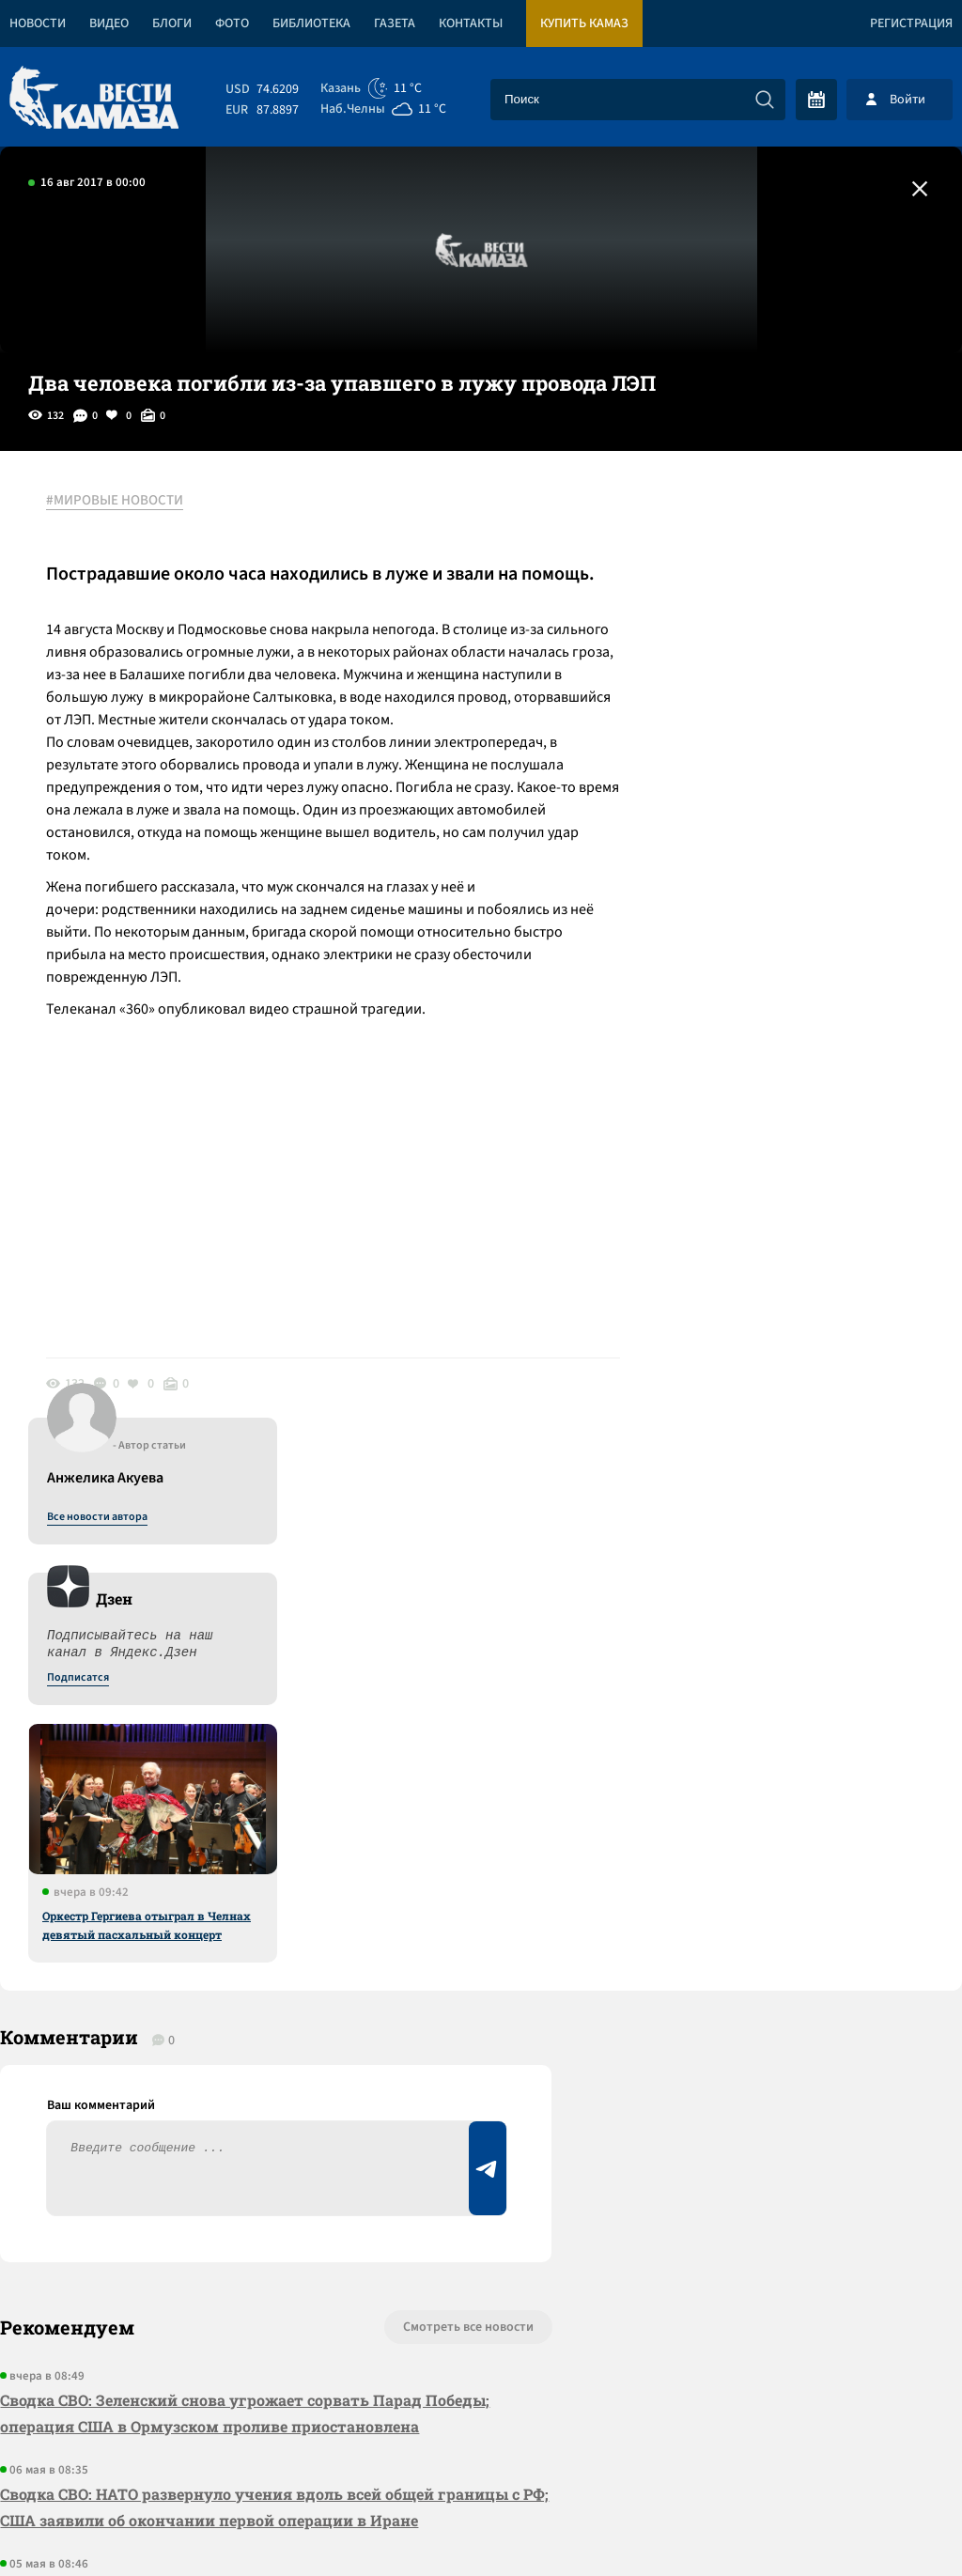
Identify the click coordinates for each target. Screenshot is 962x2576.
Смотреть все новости (455, 1775)
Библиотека (311, 23)
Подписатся (735, 682)
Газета (394, 23)
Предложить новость (776, 1837)
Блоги (172, 23)
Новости (37, 23)
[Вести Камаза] (93, 99)
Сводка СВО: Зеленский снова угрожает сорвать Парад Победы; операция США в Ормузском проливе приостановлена (244, 1862)
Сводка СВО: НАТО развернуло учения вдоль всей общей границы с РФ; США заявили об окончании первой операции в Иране (260, 1955)
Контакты (471, 23)
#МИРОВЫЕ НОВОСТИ (115, 500)
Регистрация (911, 23)
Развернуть (481, 2451)
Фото (232, 23)
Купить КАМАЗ (584, 23)
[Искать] (764, 99)
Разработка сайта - (890, 2523)
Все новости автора (754, 521)
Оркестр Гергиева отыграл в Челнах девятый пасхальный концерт (803, 929)
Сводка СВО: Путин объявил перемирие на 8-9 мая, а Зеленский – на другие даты (264, 2049)
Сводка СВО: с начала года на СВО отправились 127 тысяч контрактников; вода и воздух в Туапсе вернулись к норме (230, 2143)
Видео (109, 23)
